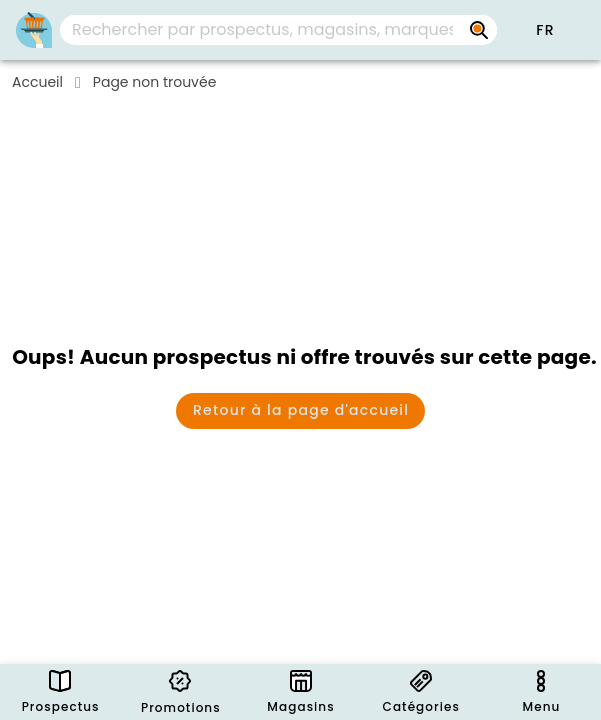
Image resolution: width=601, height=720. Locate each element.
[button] (545, 30)
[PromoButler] (34, 30)
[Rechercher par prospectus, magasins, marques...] (479, 30)
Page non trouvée (155, 82)
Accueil (37, 82)
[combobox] (278, 30)
